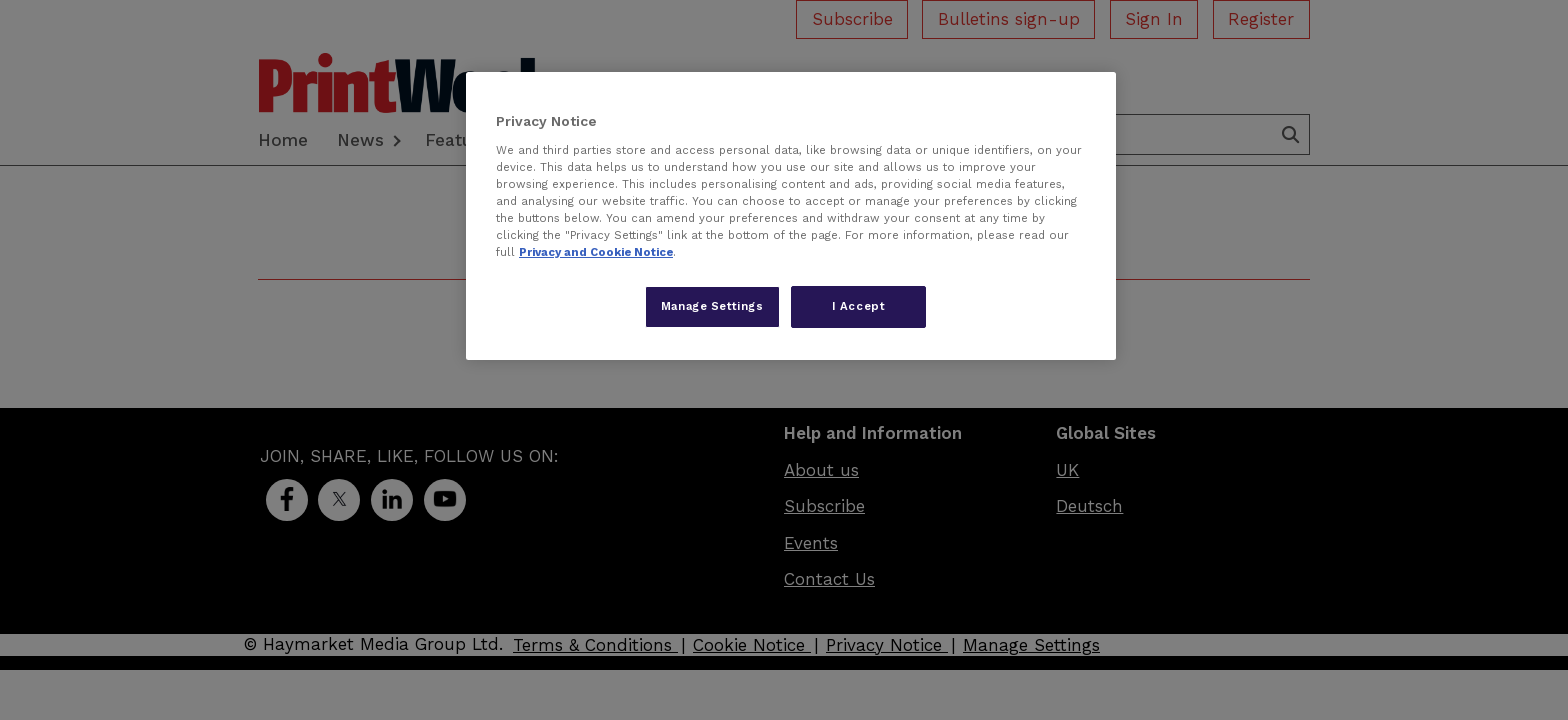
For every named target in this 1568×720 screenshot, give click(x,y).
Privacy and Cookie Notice (596, 252)
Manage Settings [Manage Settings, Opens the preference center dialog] (712, 306)
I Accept (859, 306)
